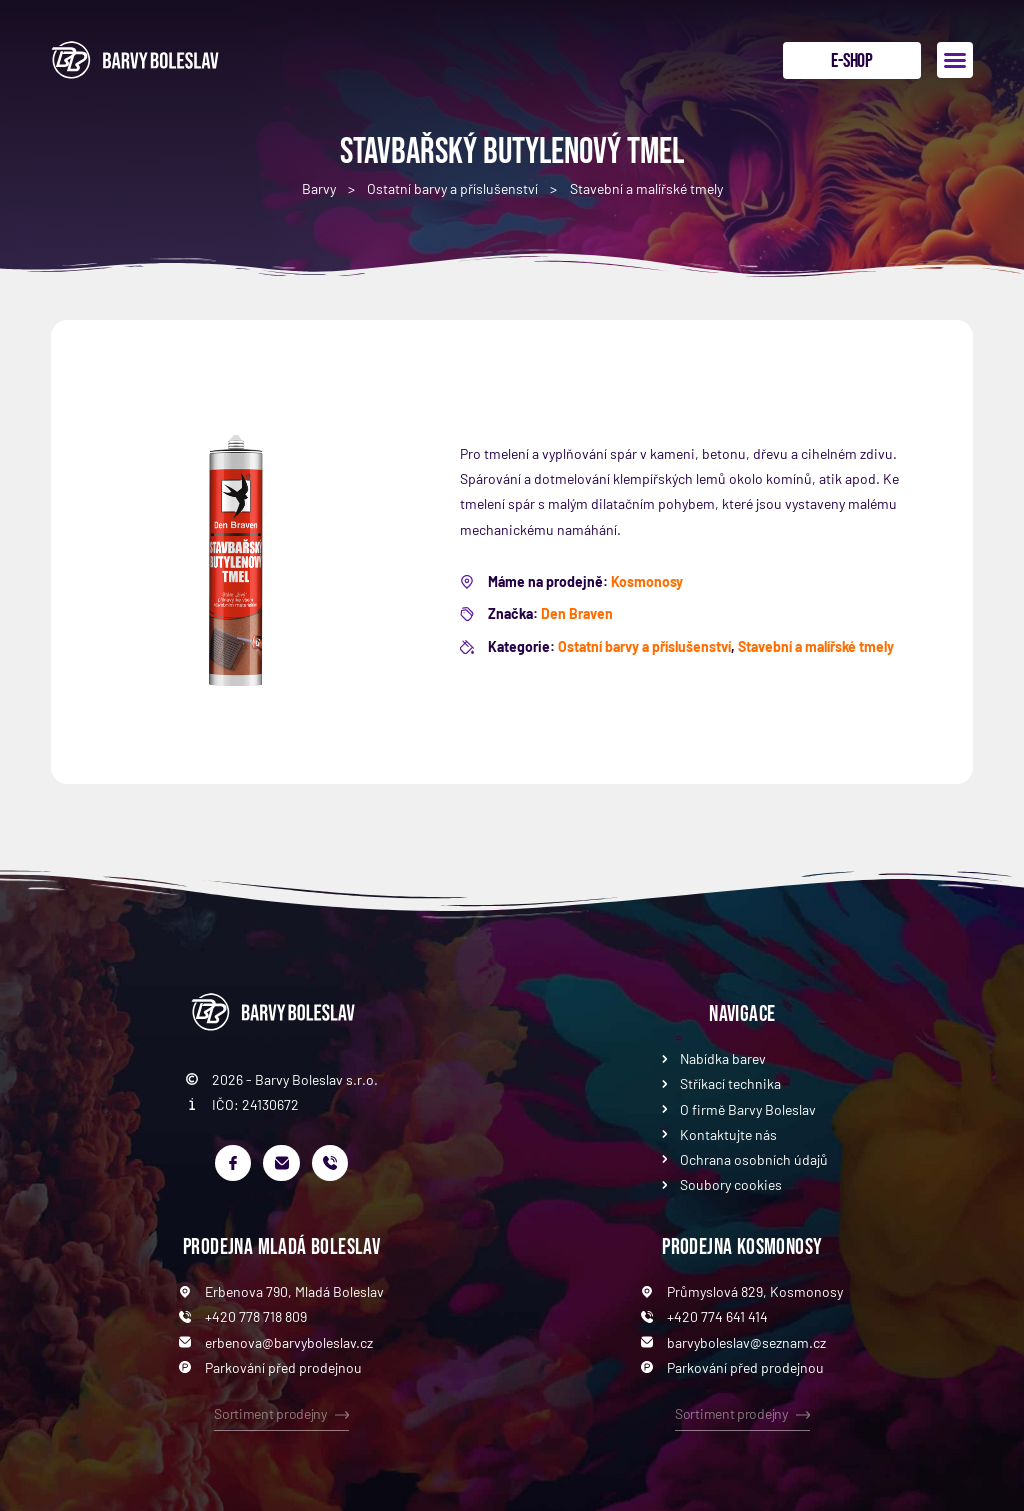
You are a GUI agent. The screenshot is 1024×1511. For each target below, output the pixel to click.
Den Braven (577, 613)
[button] (955, 60)
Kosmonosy (647, 581)
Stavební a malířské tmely (646, 188)
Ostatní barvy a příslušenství (452, 188)
